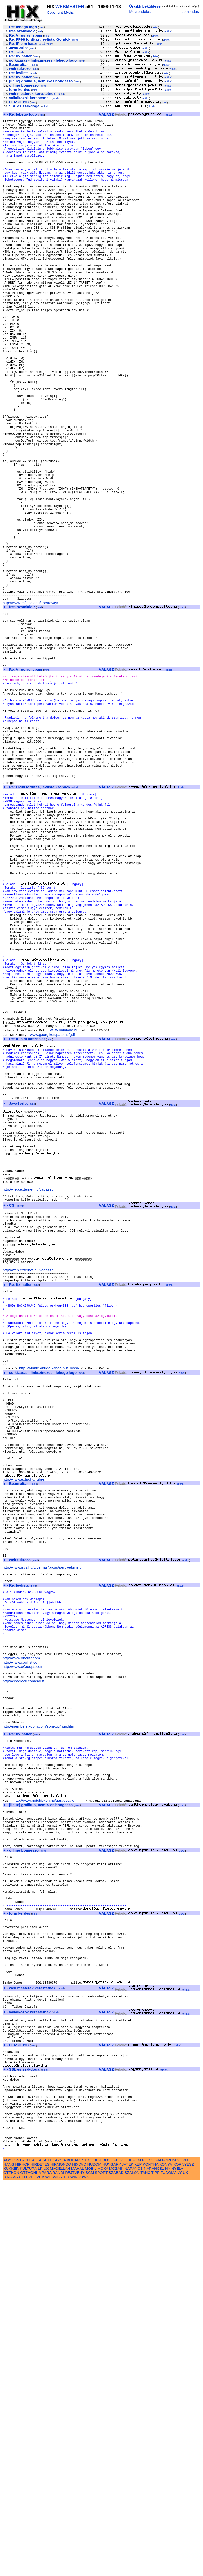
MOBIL (90, 2562)
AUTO (49, 2554)
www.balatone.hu (64, 1219)
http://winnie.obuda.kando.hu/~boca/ (49, 1617)
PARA (46, 2566)
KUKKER (11, 2562)
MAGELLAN (60, 2562)
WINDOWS (79, 2570)
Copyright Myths (60, 12)
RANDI (58, 2566)
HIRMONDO (60, 2558)
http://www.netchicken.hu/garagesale (44, 2129)
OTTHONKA (30, 2566)
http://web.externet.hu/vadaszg (28, 1406)
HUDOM (94, 2558)
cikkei (155, 27)
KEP (138, 2558)
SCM (90, 2566)
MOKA (102, 2562)
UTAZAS (10, 2570)
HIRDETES (39, 2558)
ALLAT (37, 2554)
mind (41, 27)
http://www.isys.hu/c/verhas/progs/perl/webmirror (43, 1854)
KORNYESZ (184, 2558)
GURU (182, 2554)
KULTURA (28, 2562)
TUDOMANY (171, 2566)
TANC (145, 2566)
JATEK (127, 2558)
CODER (94, 2554)
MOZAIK (116, 2562)
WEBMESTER (69, 6)
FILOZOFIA (151, 2554)
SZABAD (116, 2566)
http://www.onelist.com (21, 1962)
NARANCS (133, 2562)
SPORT (101, 2566)
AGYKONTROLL (17, 2554)
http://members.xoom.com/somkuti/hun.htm (38, 2042)
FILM (137, 2554)
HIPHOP (22, 2558)
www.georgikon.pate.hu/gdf (52, 1224)
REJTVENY (74, 2566)
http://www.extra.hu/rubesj (24, 1750)
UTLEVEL (27, 2570)
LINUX (43, 2562)
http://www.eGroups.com (23, 1971)
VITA (40, 2570)
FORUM (169, 2554)
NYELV (177, 2562)
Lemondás (190, 11)
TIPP (155, 2566)
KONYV (165, 2558)
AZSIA (60, 2554)
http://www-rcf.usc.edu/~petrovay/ (30, 706)
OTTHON (11, 2566)
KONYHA (150, 2558)
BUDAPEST (77, 2554)
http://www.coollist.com (22, 1967)
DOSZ (107, 2554)
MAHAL (77, 2562)
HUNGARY (111, 2558)
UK (185, 2566)
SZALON (132, 2566)
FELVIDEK (122, 2554)
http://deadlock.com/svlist (23, 1987)
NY (167, 2562)
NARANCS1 (154, 2562)
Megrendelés (140, 11)
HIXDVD (79, 2558)
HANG (8, 2558)
